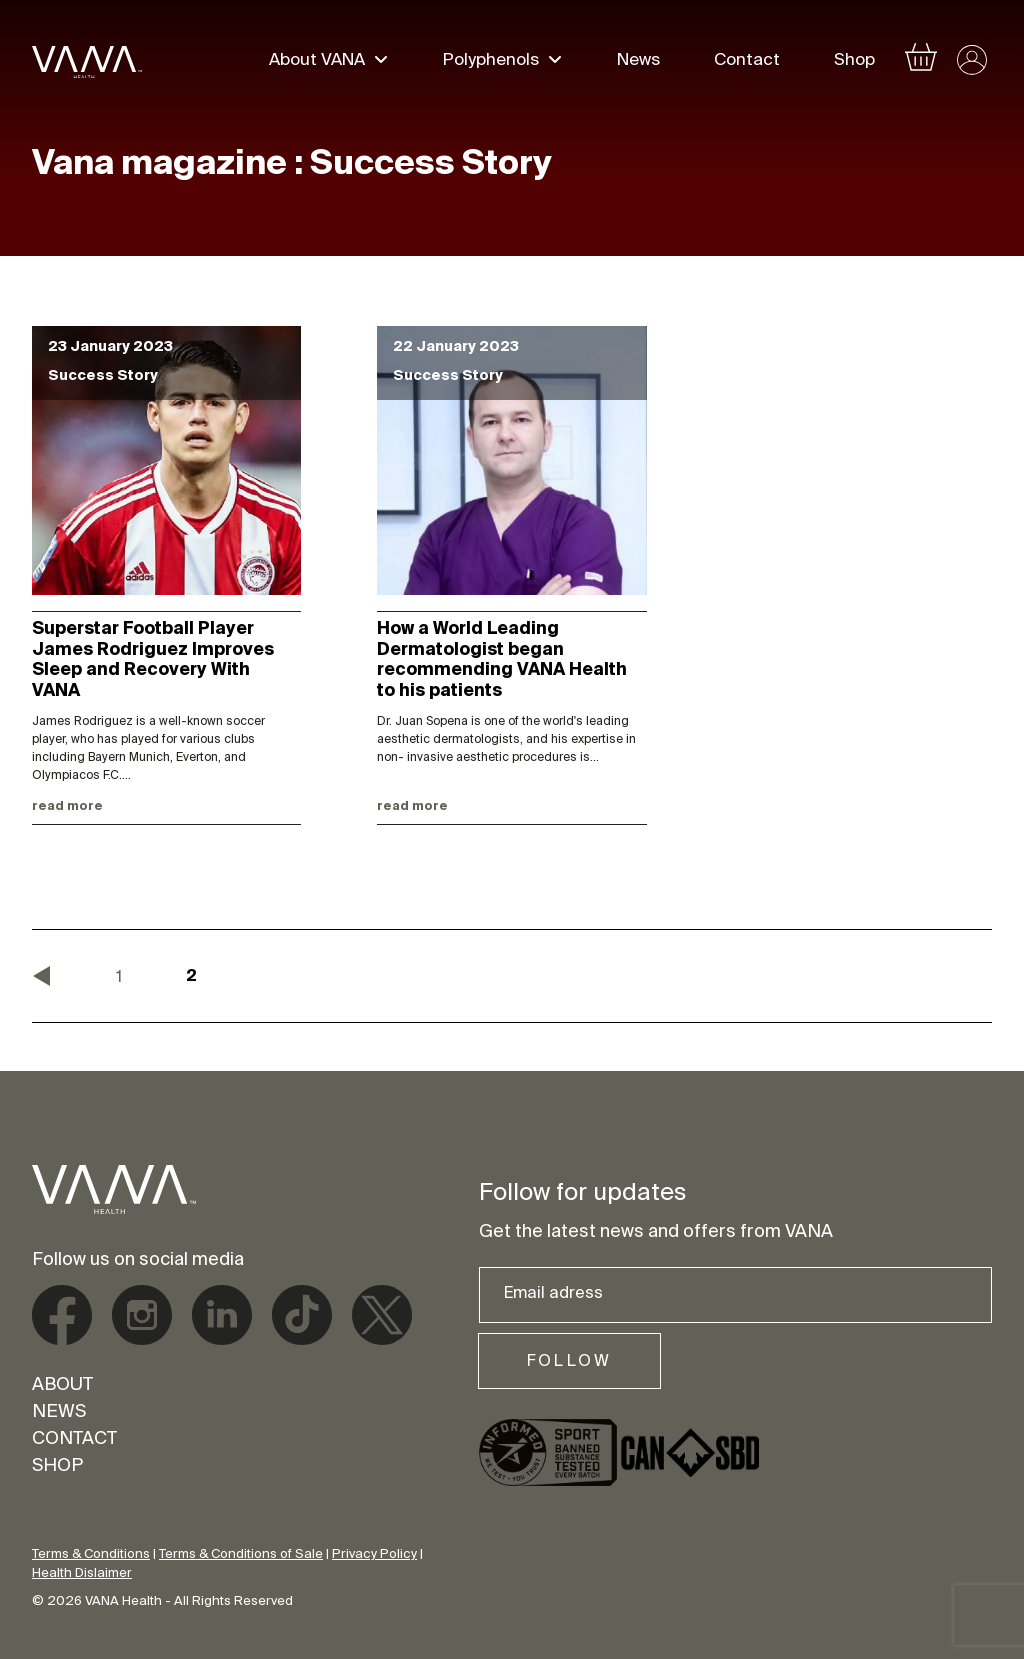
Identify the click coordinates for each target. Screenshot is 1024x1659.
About (62, 1386)
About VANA (317, 62)
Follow (569, 1362)
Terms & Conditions (91, 1554)
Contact (747, 62)
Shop (854, 62)
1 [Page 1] (119, 978)
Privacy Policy (374, 1554)
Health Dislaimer (82, 1573)
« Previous (42, 976)
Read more (67, 807)
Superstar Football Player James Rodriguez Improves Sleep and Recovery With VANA (153, 660)
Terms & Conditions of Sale (241, 1554)
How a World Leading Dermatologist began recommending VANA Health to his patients (502, 660)
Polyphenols (491, 62)
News (638, 62)
